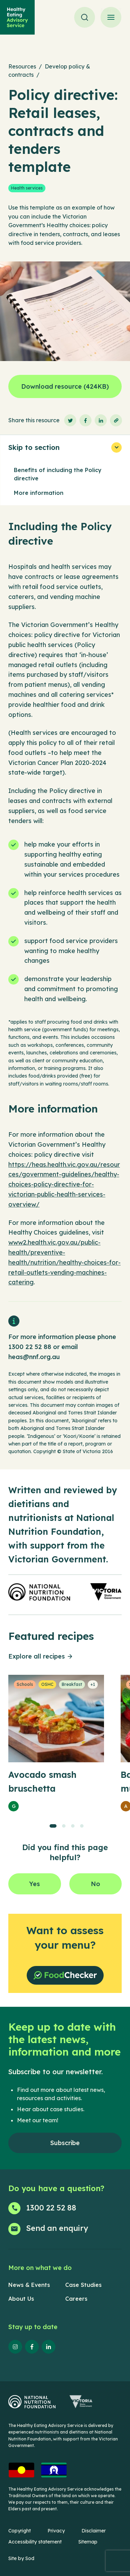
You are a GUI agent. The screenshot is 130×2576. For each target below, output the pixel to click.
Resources (22, 66)
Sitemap (87, 2542)
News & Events (29, 2284)
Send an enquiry (57, 2228)
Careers (76, 2298)
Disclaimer (93, 2531)
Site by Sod (21, 2558)
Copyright (19, 2531)
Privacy (56, 2531)
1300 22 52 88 (29, 1347)
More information (38, 492)
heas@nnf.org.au (34, 1357)
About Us (21, 2298)
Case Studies (83, 2284)
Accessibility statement (35, 2542)
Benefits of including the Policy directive (58, 474)
